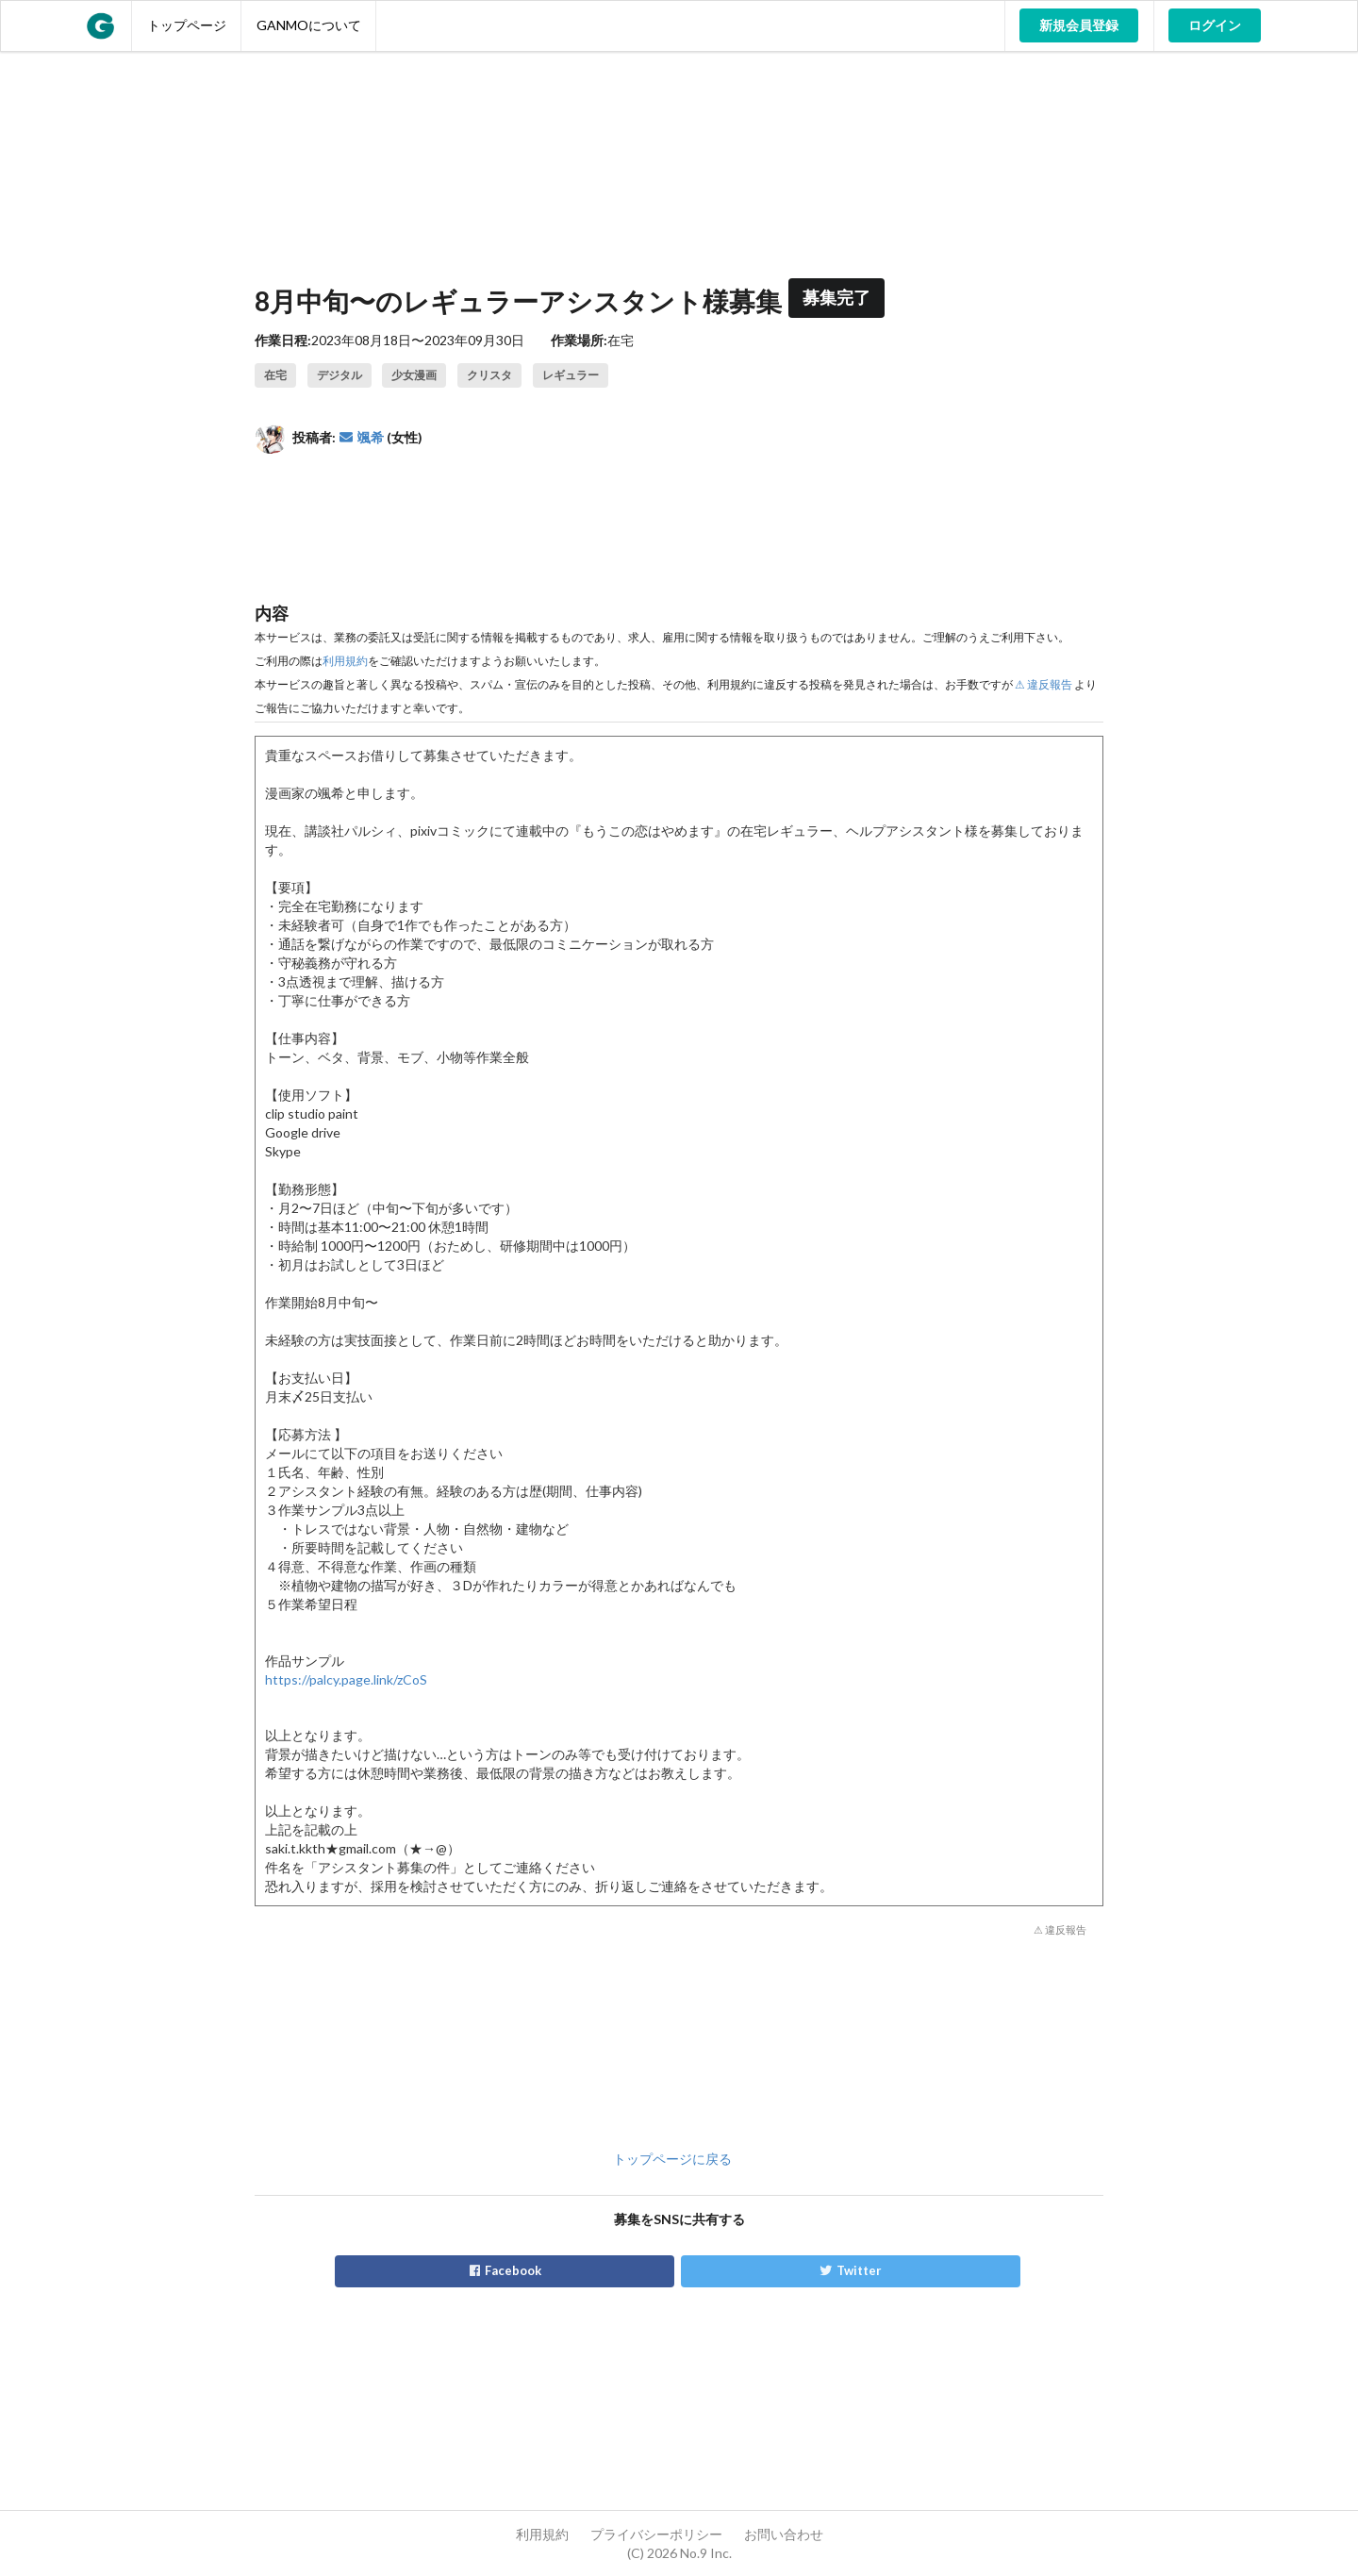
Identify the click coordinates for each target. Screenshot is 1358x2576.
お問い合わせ (783, 2534)
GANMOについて (309, 25)
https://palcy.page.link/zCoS (346, 1679)
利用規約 (345, 661)
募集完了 (836, 297)
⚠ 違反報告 (1043, 684)
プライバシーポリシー (656, 2534)
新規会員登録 (1078, 25)
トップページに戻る (672, 2159)
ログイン (1214, 25)
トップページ (186, 25)
